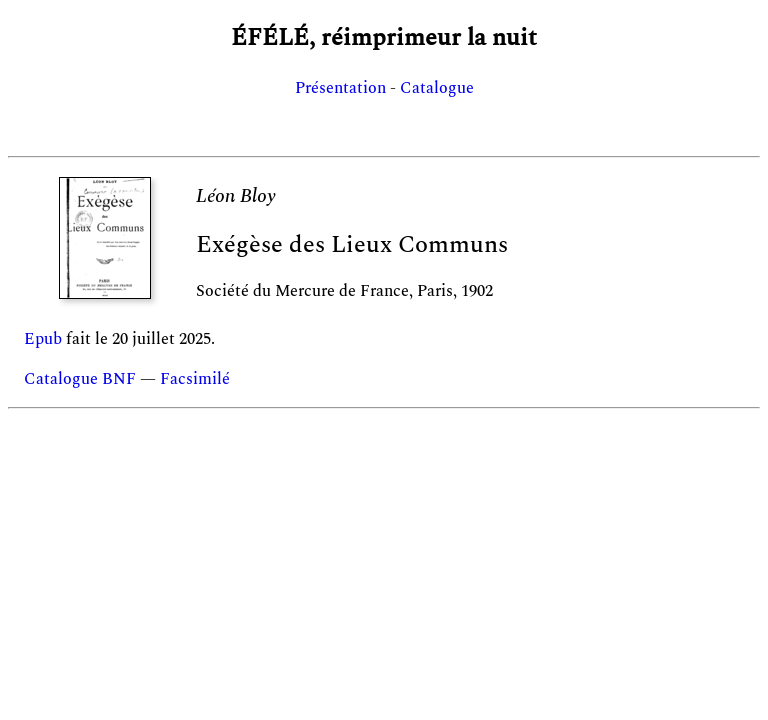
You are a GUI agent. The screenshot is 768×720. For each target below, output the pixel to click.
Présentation (340, 88)
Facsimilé (195, 379)
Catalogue (437, 88)
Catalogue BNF (80, 379)
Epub (43, 339)
